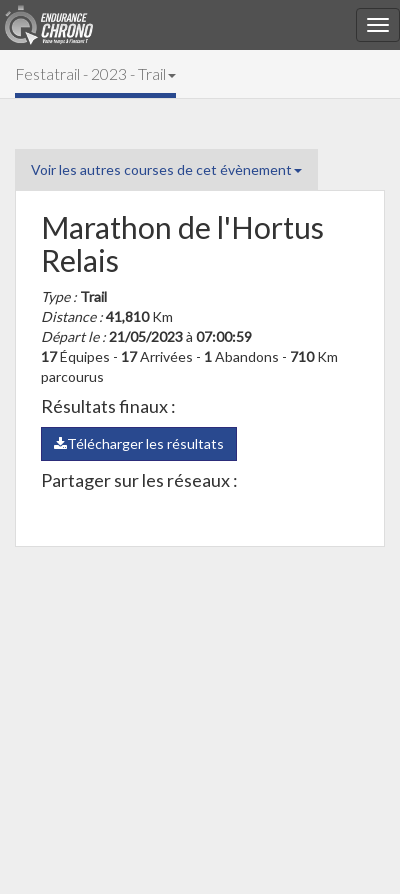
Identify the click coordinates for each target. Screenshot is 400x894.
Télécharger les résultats (139, 443)
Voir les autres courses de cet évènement (166, 169)
